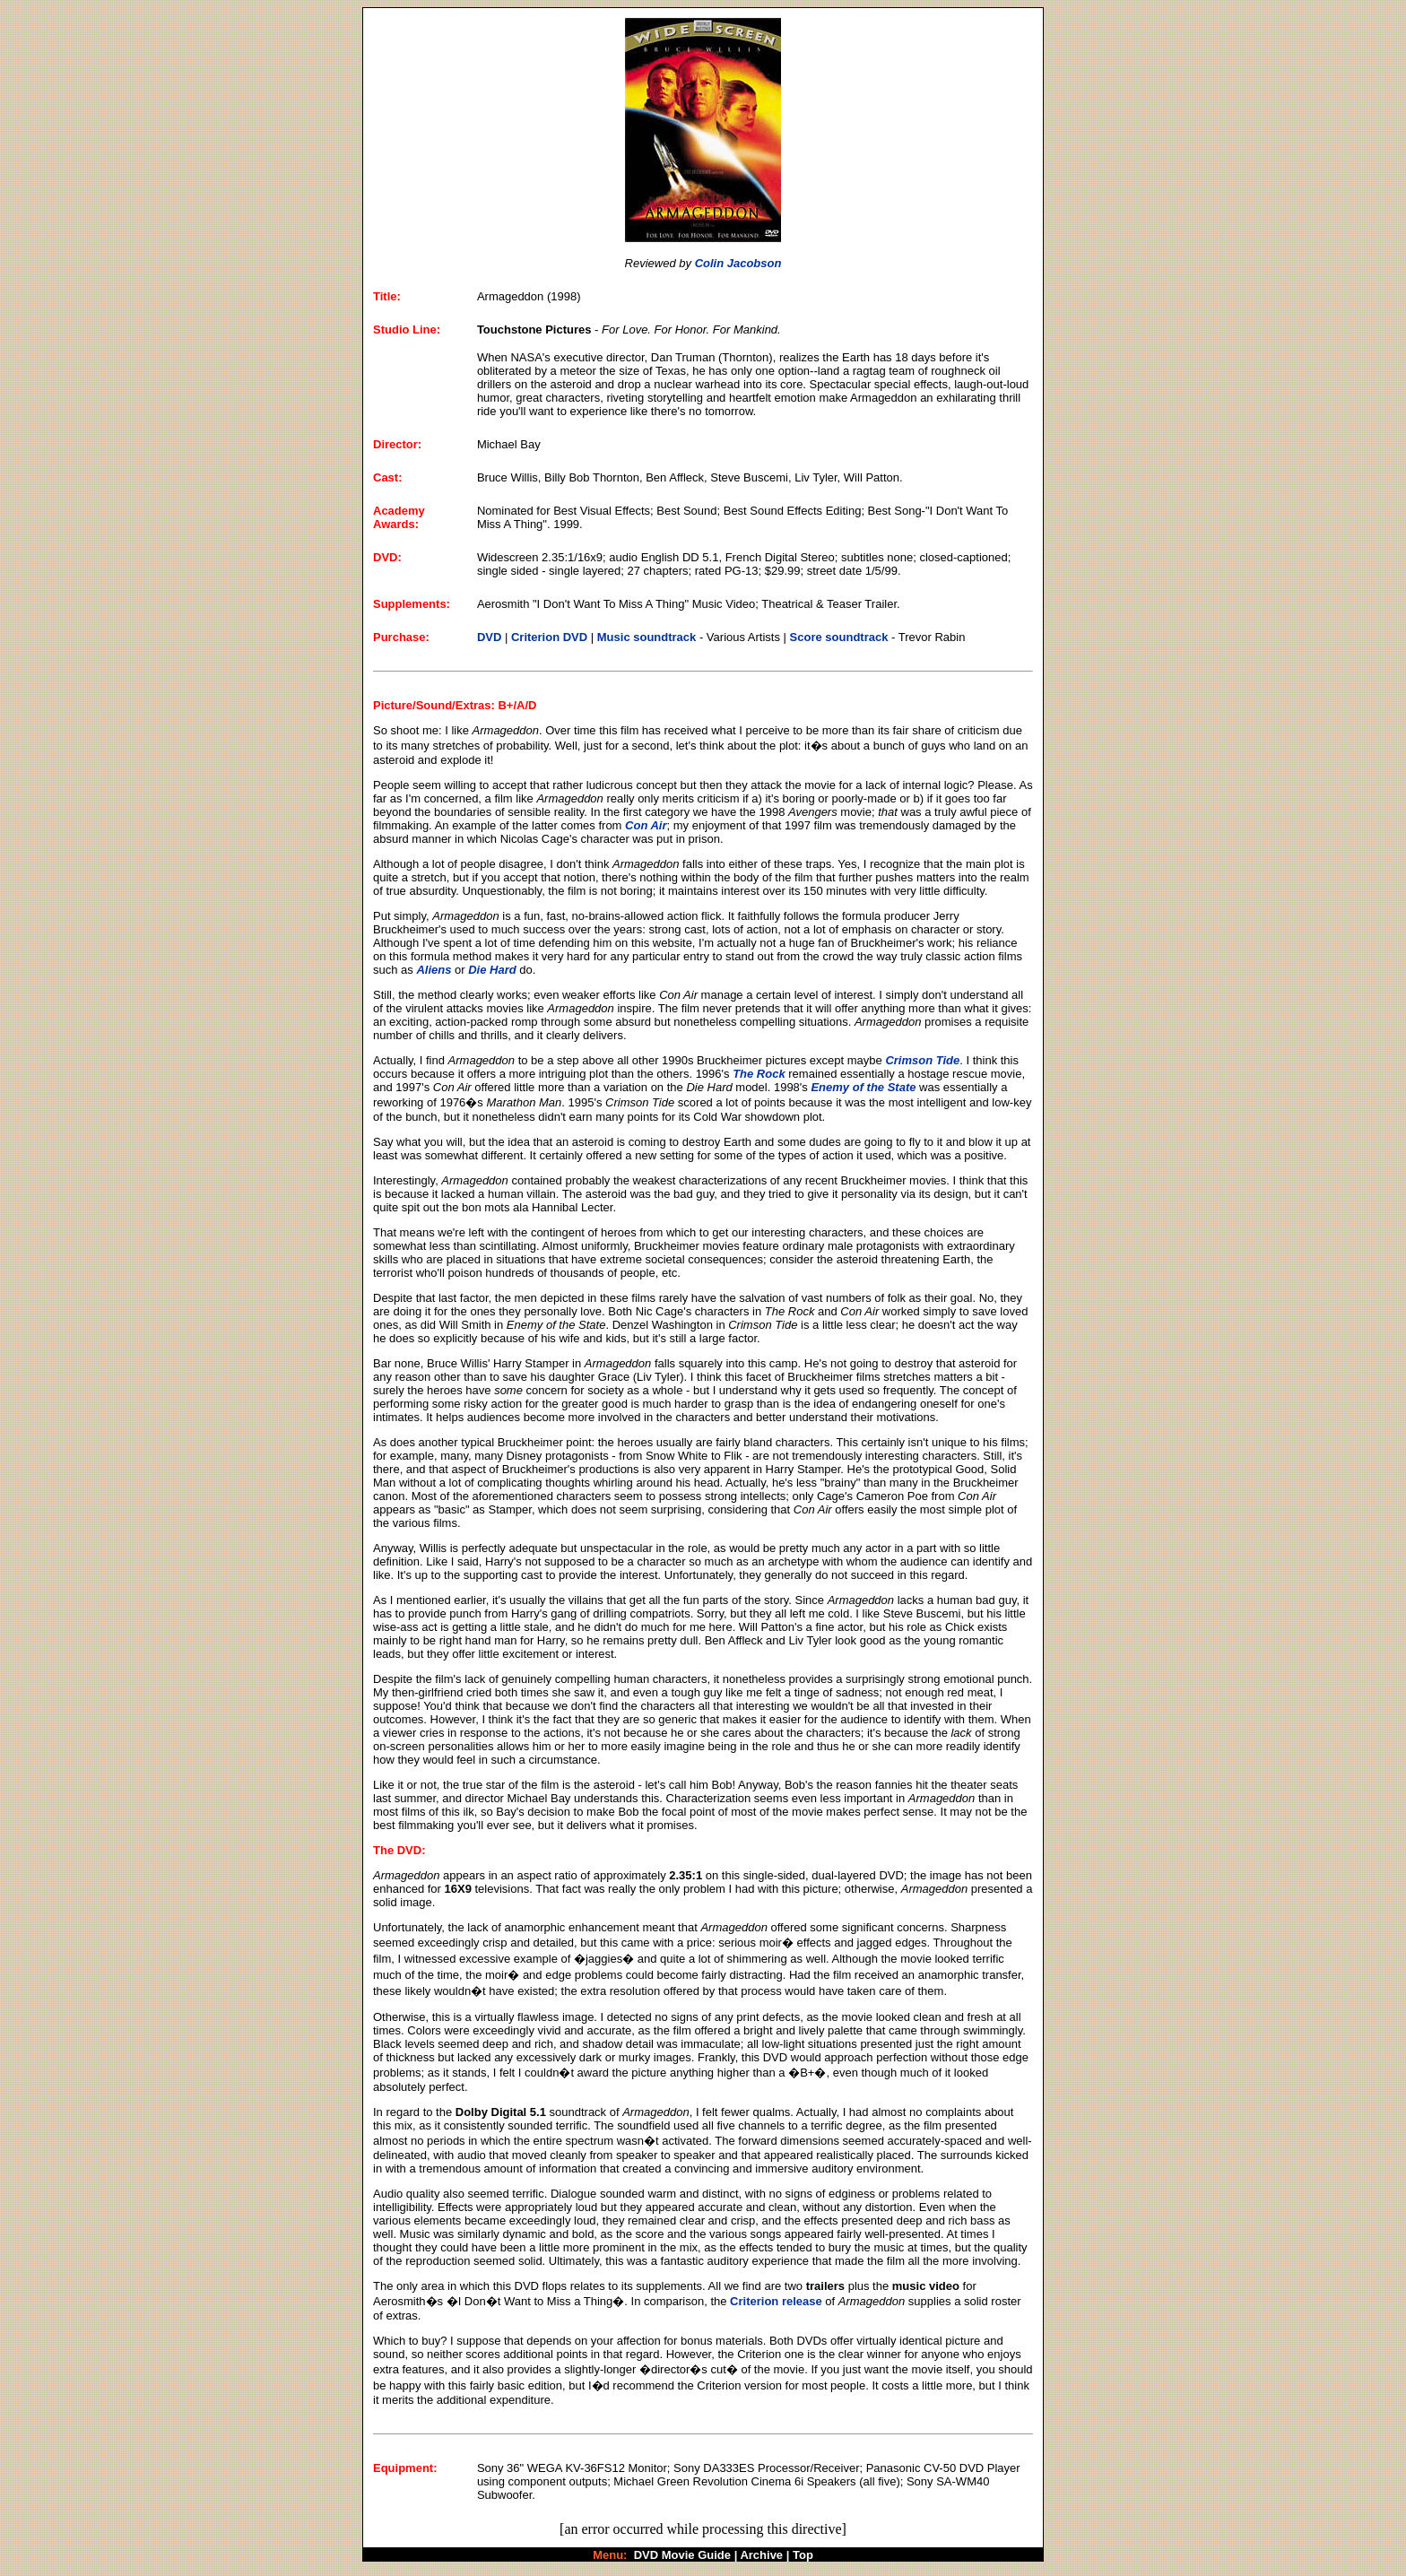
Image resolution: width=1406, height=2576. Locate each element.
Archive (761, 2555)
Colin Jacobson (738, 263)
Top (803, 2555)
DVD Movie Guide (682, 2555)
